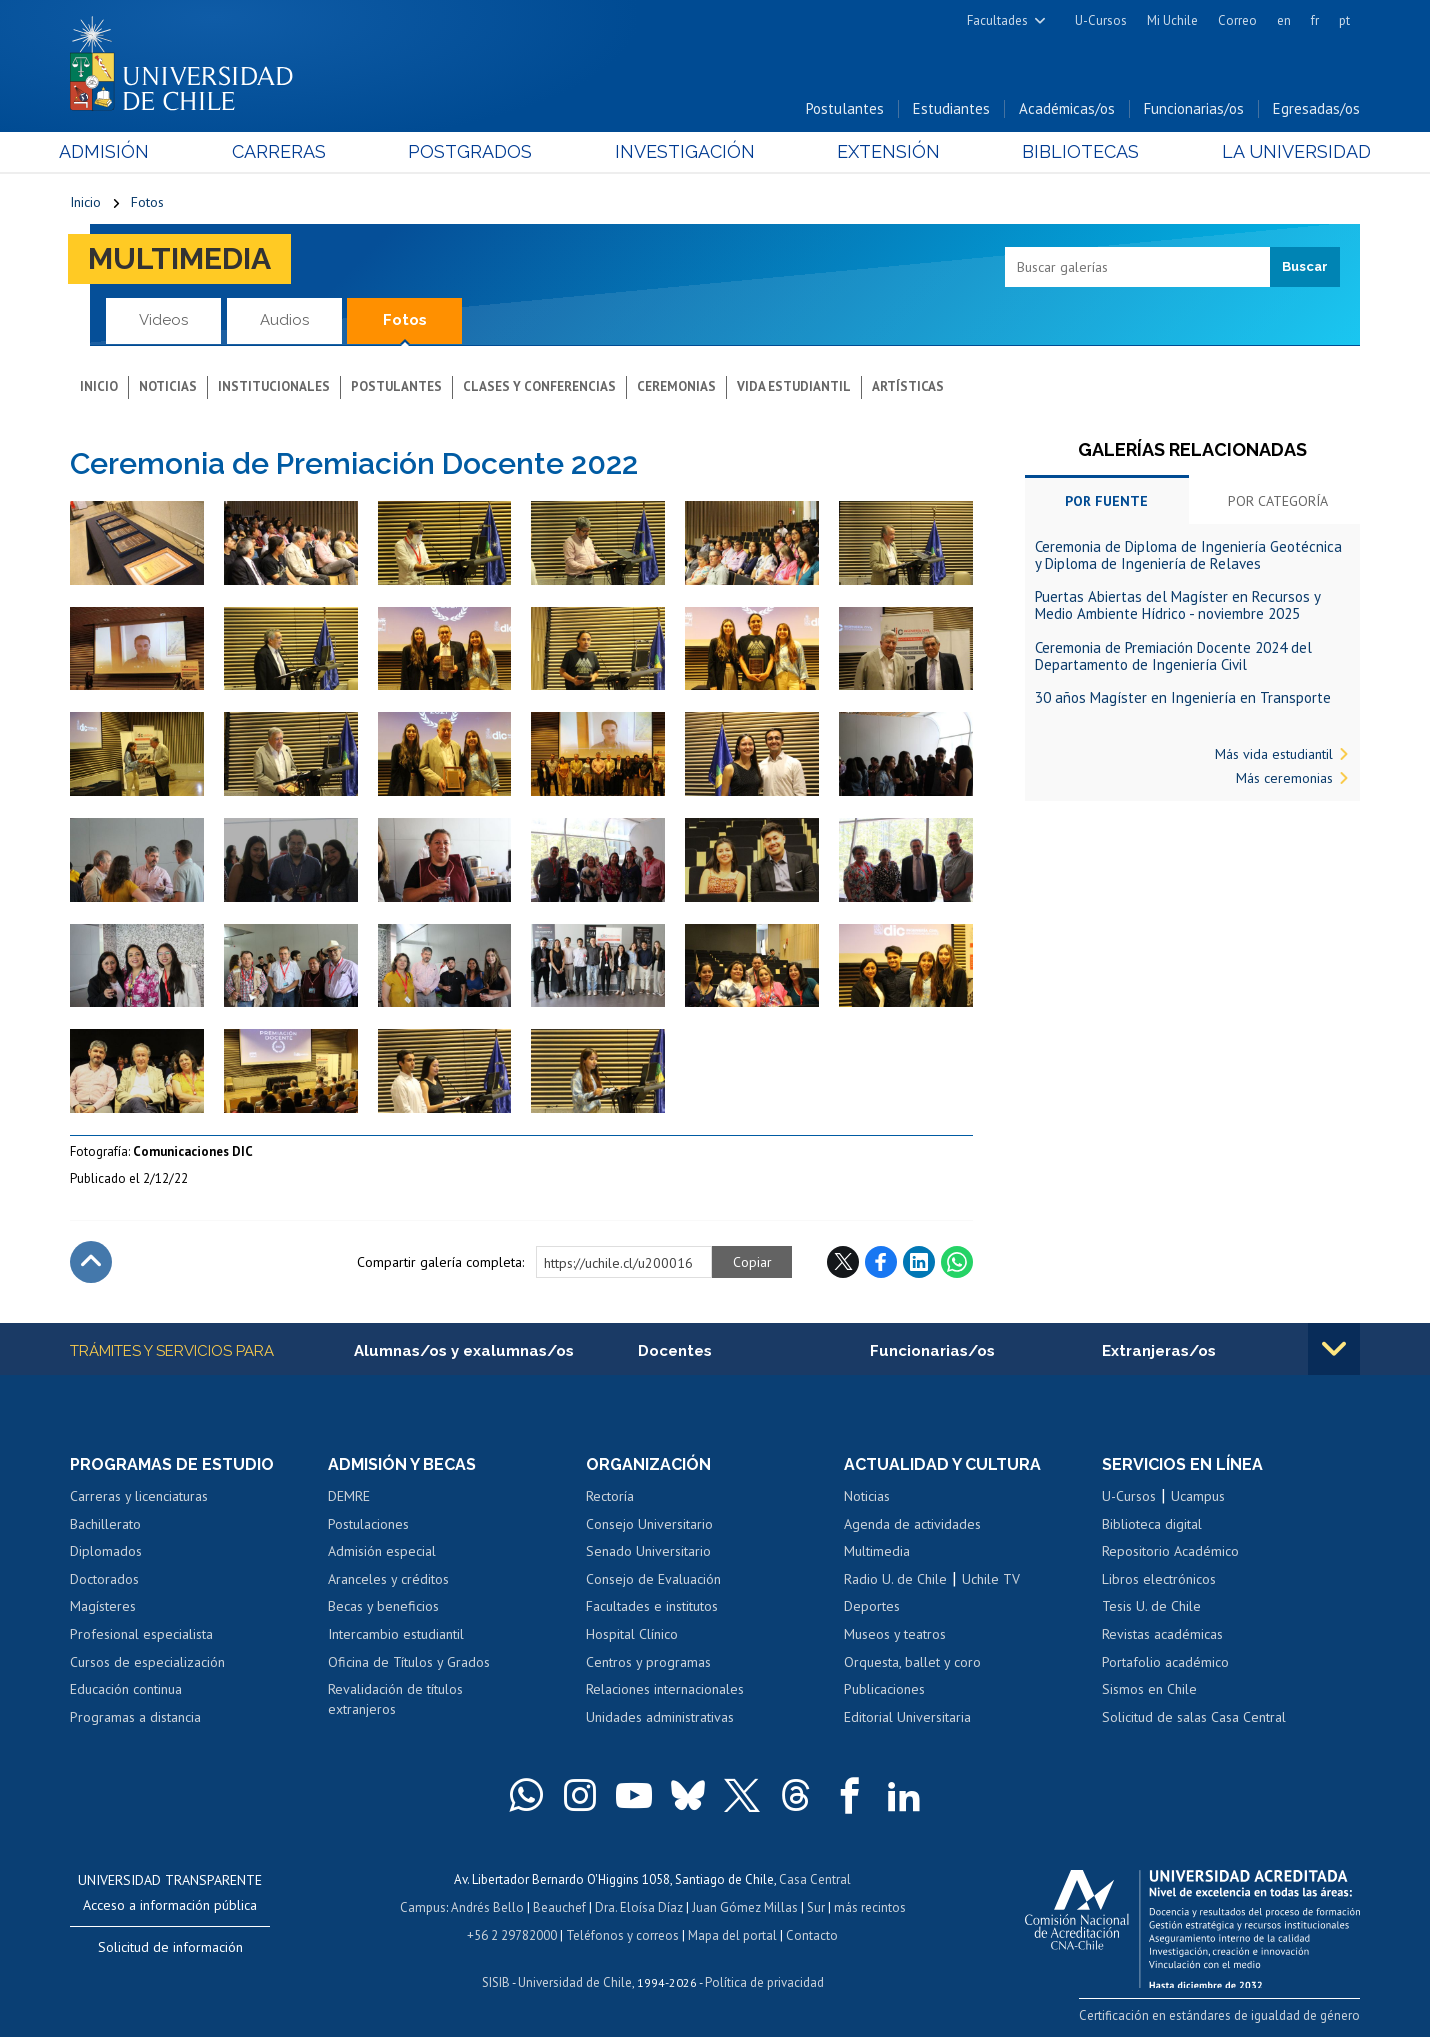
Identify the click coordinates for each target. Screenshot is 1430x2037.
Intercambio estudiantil (396, 1634)
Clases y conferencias (539, 386)
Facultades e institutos (652, 1607)
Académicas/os (1067, 108)
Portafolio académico (1165, 1662)
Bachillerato (105, 1524)
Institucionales (274, 386)
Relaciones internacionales (665, 1689)
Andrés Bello (487, 1907)
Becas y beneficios (383, 1607)
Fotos (147, 202)
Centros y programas (648, 1662)
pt (1344, 20)
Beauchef (559, 1907)
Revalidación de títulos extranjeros (395, 1699)
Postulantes (845, 108)
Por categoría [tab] (1278, 501)
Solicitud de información (170, 1947)
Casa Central (815, 1879)
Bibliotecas (1073, 151)
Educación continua (126, 1689)
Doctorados (104, 1579)
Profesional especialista (141, 1634)
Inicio (85, 202)
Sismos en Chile (1149, 1689)
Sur (816, 1907)
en (1284, 20)
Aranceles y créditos (388, 1579)
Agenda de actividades (912, 1524)
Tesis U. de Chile (1151, 1607)
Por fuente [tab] (1106, 501)
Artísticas (908, 386)
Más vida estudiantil (1274, 754)
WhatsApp (957, 1262)
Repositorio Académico (1170, 1551)
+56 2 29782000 (512, 1935)
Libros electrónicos (1159, 1579)
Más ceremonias (1284, 778)
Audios (284, 320)
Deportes (872, 1607)
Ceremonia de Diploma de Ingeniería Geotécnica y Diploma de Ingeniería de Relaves (1188, 555)
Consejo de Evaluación (653, 1579)
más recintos (870, 1907)
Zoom (90, 511)
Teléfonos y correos (622, 1935)
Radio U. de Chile (895, 1579)
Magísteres (103, 1607)
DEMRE (349, 1496)
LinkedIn (919, 1262)
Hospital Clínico (632, 1634)
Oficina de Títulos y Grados (409, 1662)
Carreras (286, 151)
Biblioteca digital (1152, 1524)
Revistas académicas (1162, 1634)
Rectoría (610, 1496)
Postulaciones (368, 1524)
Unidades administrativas (660, 1717)
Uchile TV (991, 1579)
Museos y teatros (895, 1634)
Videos (163, 320)
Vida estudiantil (794, 386)
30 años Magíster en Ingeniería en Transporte (1183, 697)
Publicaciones (884, 1689)
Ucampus (1198, 1496)
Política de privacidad (764, 1982)
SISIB (496, 1982)
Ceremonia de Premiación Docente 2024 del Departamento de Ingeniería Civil (1173, 656)
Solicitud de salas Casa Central (1194, 1717)
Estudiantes (951, 108)
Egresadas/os (1316, 108)
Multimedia (179, 258)
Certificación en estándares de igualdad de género (1219, 2016)
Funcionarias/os (1194, 108)
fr (1315, 20)
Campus (423, 1907)
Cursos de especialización (147, 1662)
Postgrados (474, 151)
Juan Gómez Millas (745, 1907)
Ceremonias (676, 386)
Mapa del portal (732, 1935)
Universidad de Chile (575, 1982)
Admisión (115, 151)
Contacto (812, 1935)
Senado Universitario (648, 1551)
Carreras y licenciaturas (139, 1496)
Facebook (881, 1262)
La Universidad (1285, 151)
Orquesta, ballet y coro (912, 1662)
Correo (1237, 20)
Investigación (684, 151)
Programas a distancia (135, 1717)
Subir (91, 1262)
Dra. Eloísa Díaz (639, 1907)
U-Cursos (1101, 20)
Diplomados (106, 1551)
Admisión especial (382, 1551)
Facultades (997, 20)
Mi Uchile (1172, 20)
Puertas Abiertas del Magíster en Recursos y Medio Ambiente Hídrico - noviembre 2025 (1177, 605)
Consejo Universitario (649, 1524)
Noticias (168, 386)
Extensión (884, 151)
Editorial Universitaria (907, 1717)
